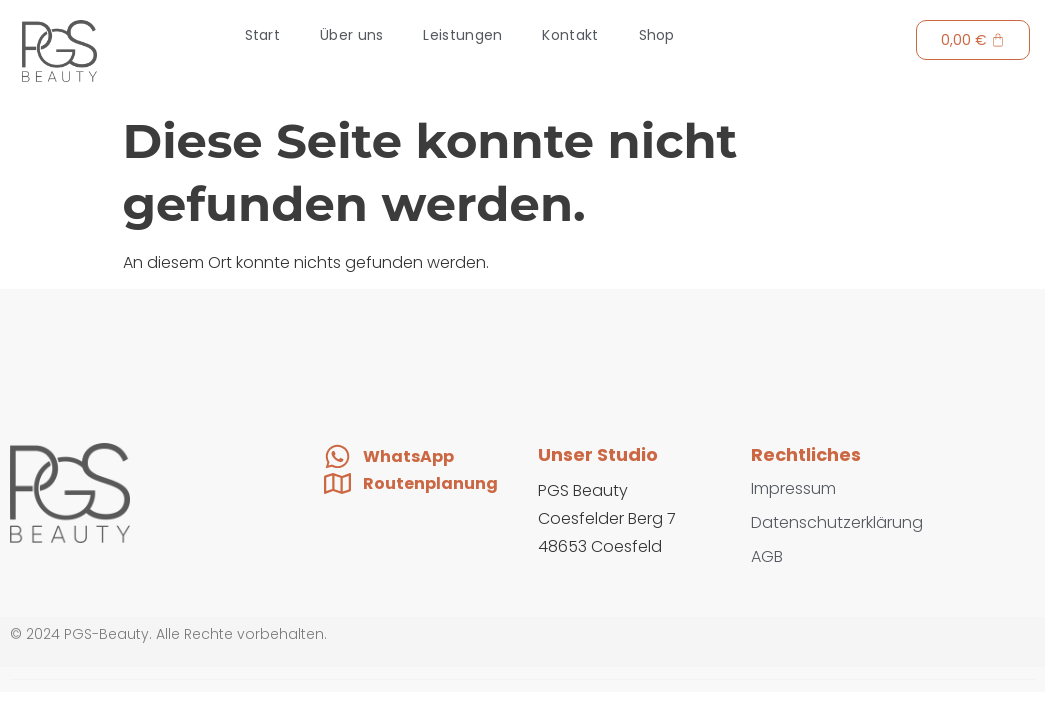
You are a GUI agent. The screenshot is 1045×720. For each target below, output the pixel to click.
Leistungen (462, 35)
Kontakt (570, 35)
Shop (657, 35)
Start (263, 35)
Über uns (351, 35)
